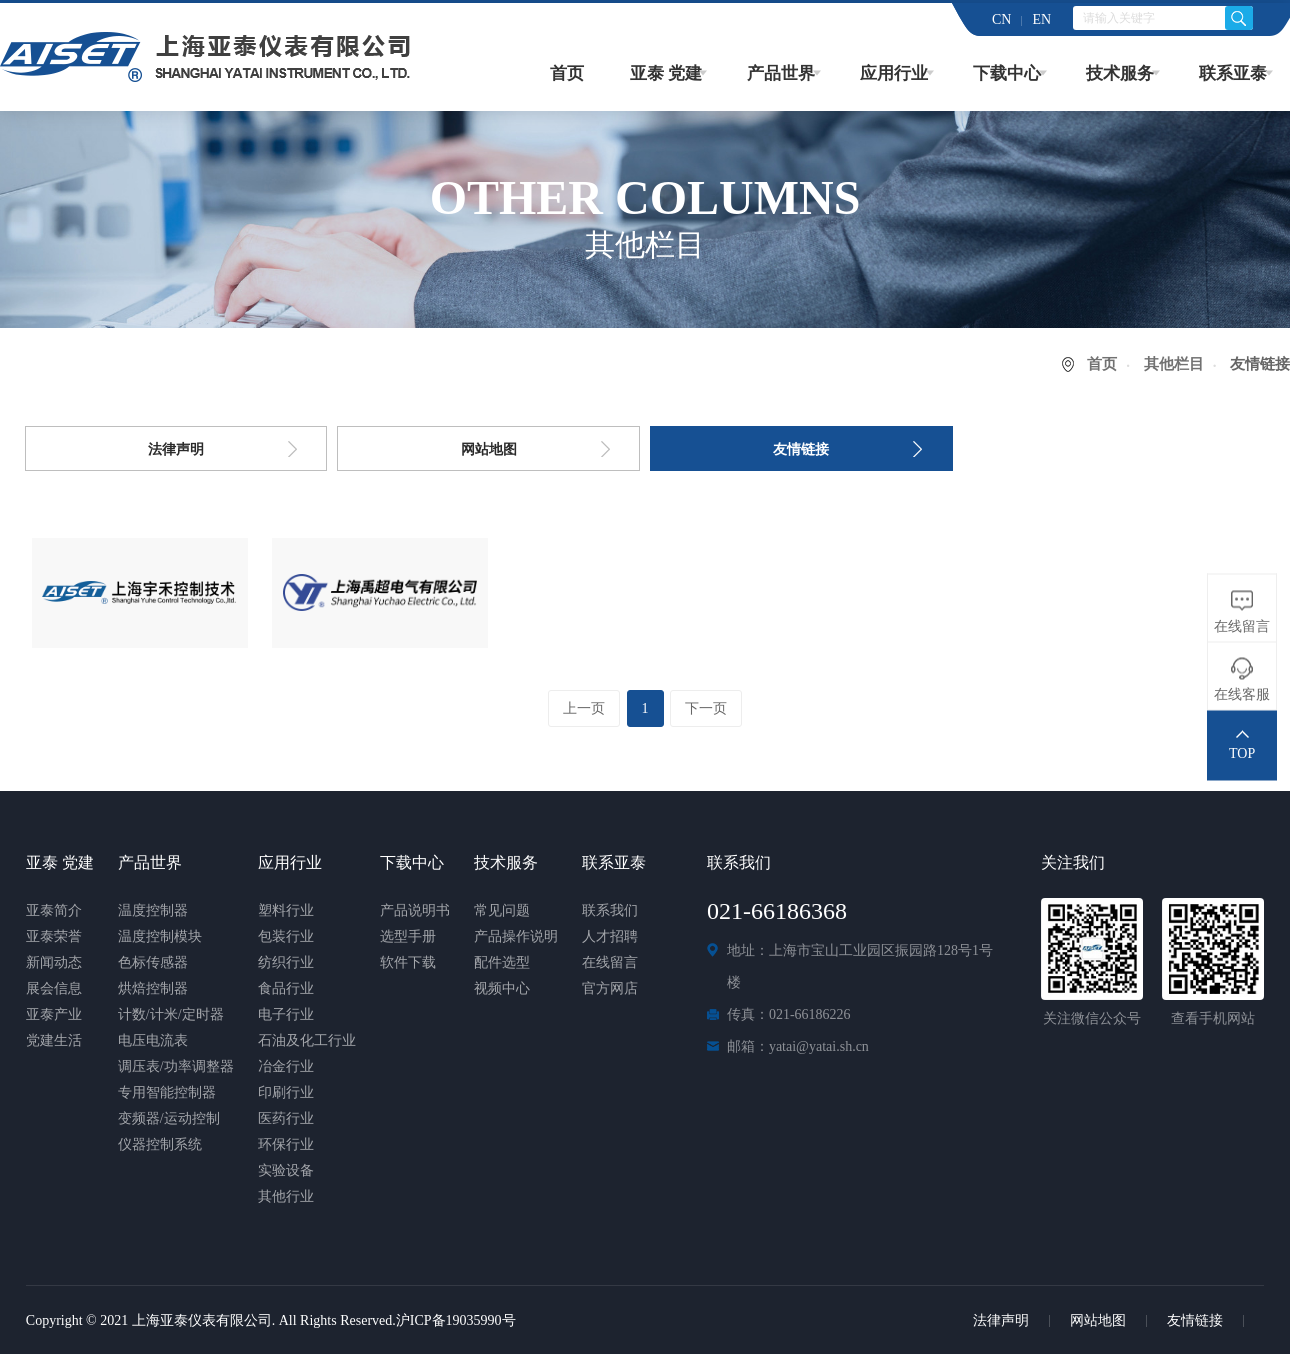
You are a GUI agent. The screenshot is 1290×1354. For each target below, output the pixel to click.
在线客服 (1242, 694)
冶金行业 (286, 1066)
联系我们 (610, 910)
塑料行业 (286, 910)
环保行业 (286, 1144)
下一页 (707, 708)
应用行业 (894, 73)
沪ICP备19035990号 (456, 1320)
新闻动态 (54, 962)
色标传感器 (153, 962)
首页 (567, 73)
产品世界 (781, 73)
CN (1001, 19)
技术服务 (1120, 73)
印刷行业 (286, 1092)
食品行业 (286, 988)
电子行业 (286, 1014)
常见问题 (502, 910)
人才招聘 (610, 936)
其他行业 (286, 1196)
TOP (1242, 753)
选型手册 (408, 936)
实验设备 (286, 1170)
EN (1041, 19)
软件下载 (408, 962)
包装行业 (286, 936)
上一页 (583, 708)
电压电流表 (153, 1040)
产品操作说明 (516, 936)
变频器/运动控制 (169, 1118)
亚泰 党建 (666, 73)
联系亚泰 (1233, 73)
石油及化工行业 (307, 1040)
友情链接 (801, 449)
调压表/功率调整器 (176, 1066)
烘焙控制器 (153, 988)
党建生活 (54, 1040)
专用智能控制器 (167, 1092)
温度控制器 (153, 910)
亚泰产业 (54, 1014)
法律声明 (176, 449)
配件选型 (502, 962)
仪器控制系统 (160, 1144)
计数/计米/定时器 (171, 1014)
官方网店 (610, 988)
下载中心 (1007, 73)
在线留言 (610, 962)
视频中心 (502, 988)
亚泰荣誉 (54, 936)
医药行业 (286, 1118)
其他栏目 (1174, 364)
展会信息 (54, 988)
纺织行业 (286, 962)
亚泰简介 (54, 910)
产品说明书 (415, 910)
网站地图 (489, 449)
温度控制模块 (160, 936)
